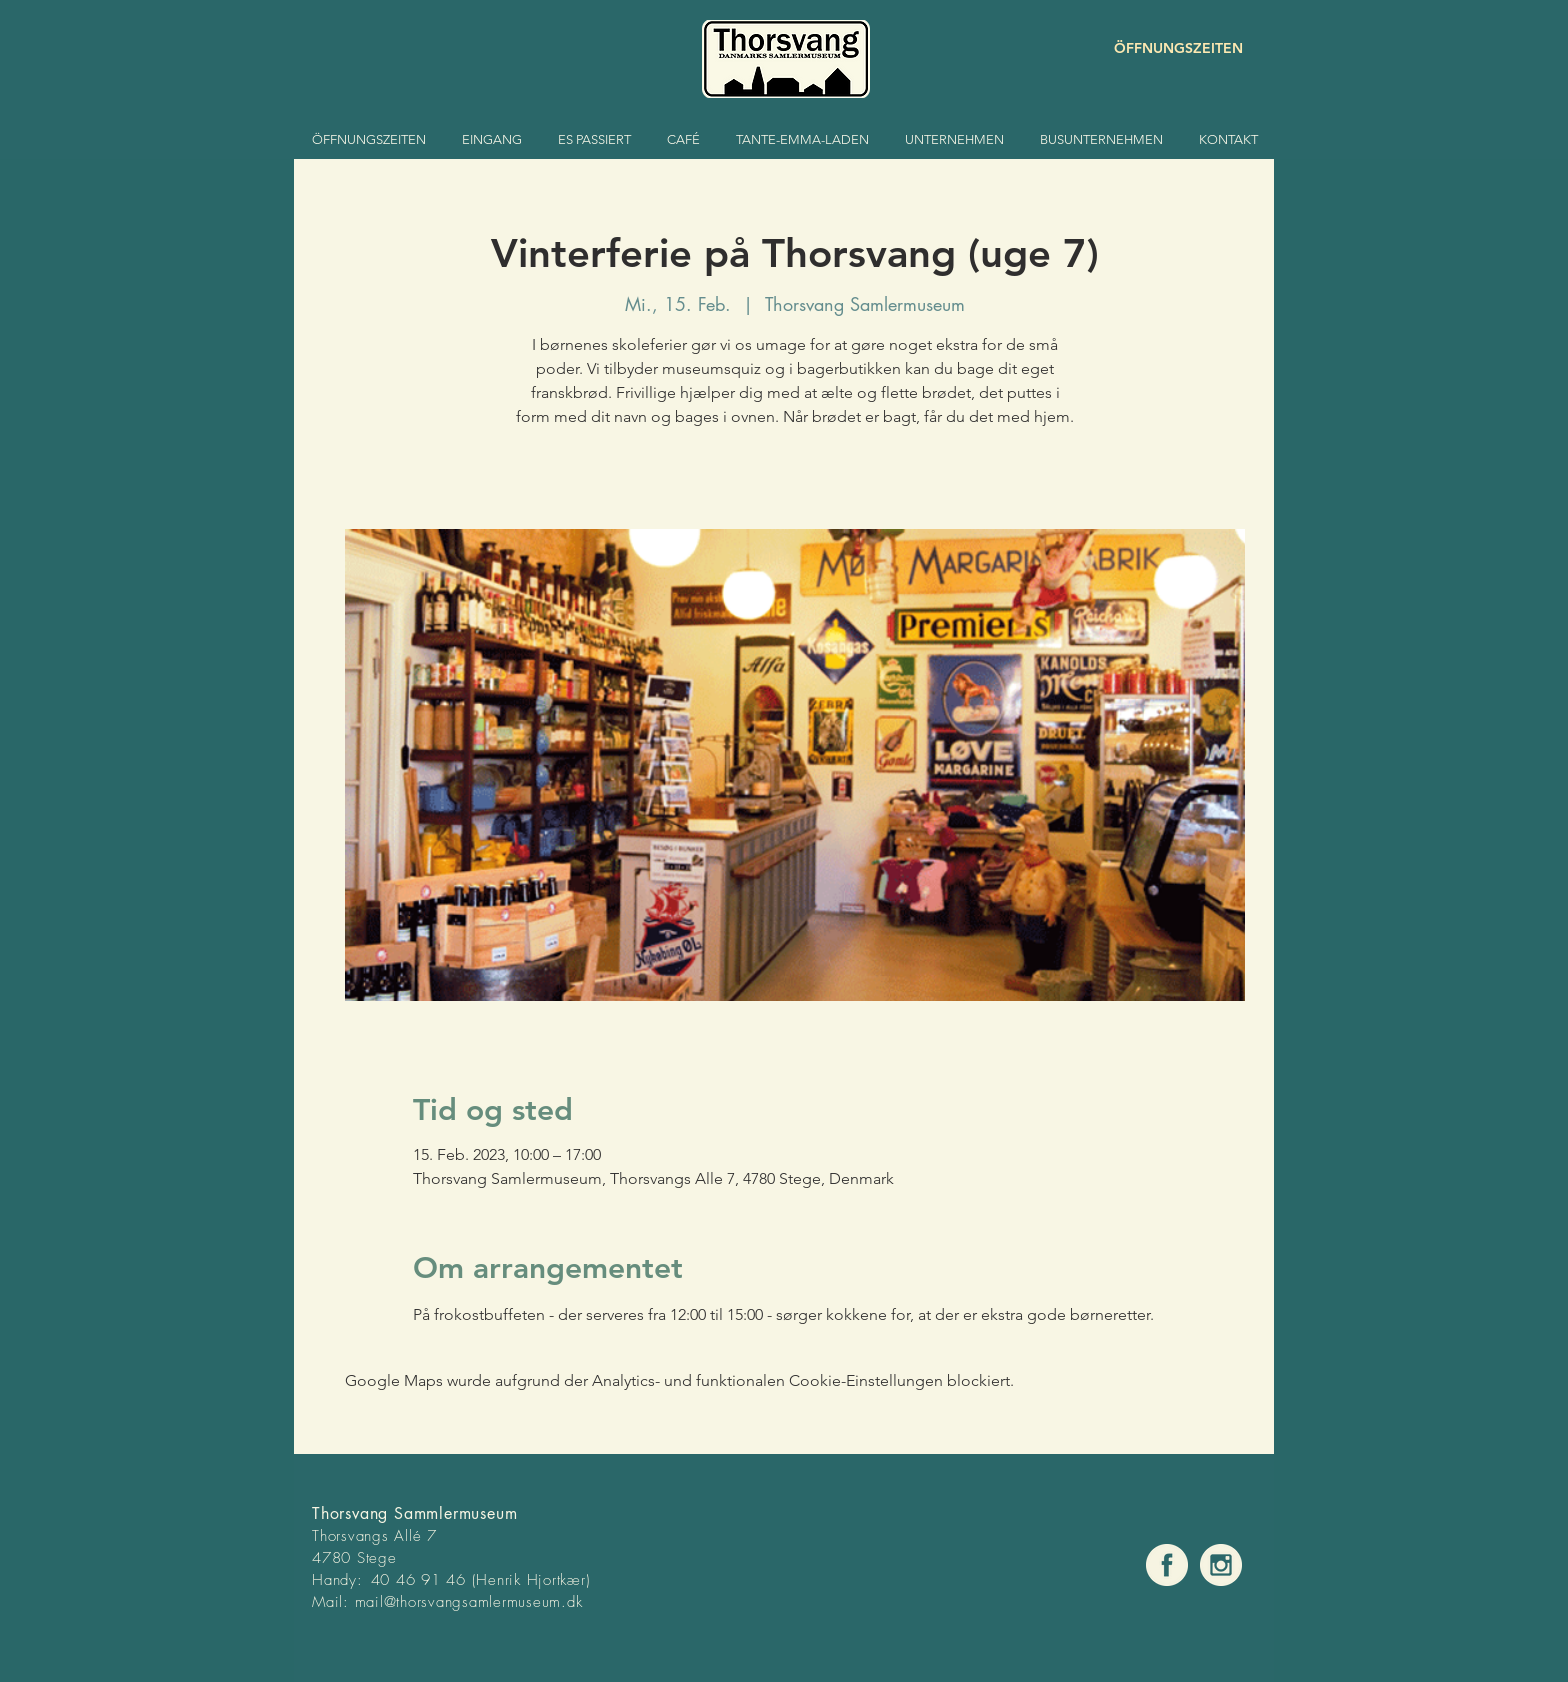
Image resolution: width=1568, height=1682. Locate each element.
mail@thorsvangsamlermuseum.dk (469, 1602)
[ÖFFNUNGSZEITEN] (1172, 48)
